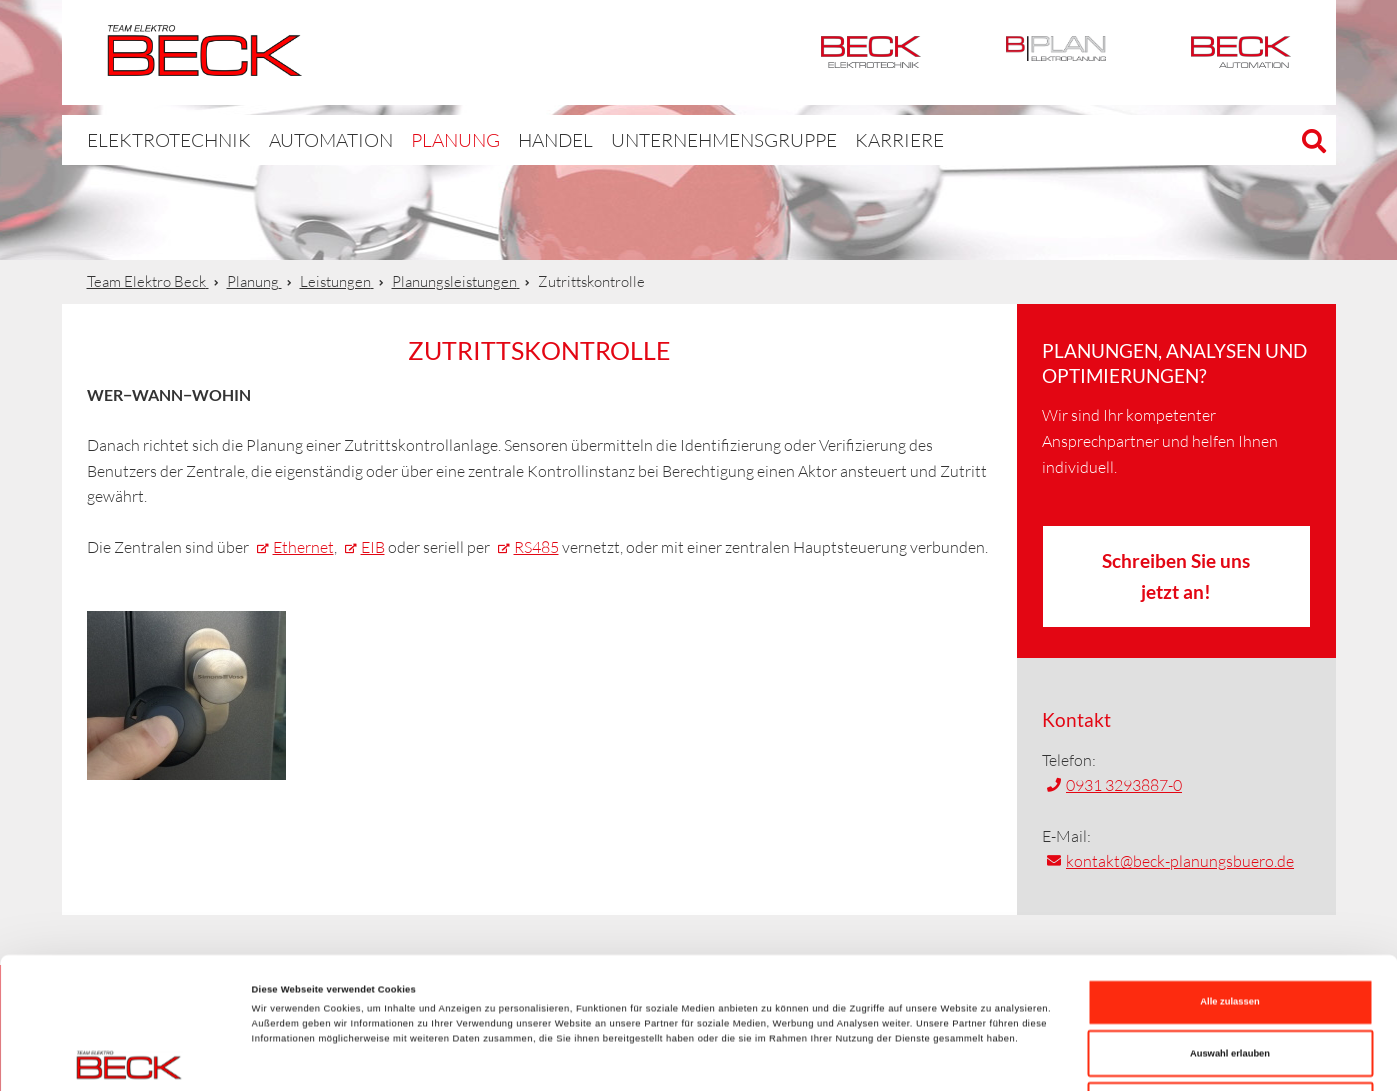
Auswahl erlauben (1230, 931)
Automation (1241, 52)
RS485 (536, 547)
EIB (373, 547)
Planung (412, 139)
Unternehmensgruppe (658, 139)
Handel (508, 139)
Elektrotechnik (871, 52)
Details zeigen (840, 1058)
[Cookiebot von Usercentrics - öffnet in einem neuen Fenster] (129, 1057)
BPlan (1056, 52)
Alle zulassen (1229, 879)
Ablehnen (1230, 982)
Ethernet (303, 547)
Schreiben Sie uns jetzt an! (1176, 575)
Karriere (813, 139)
